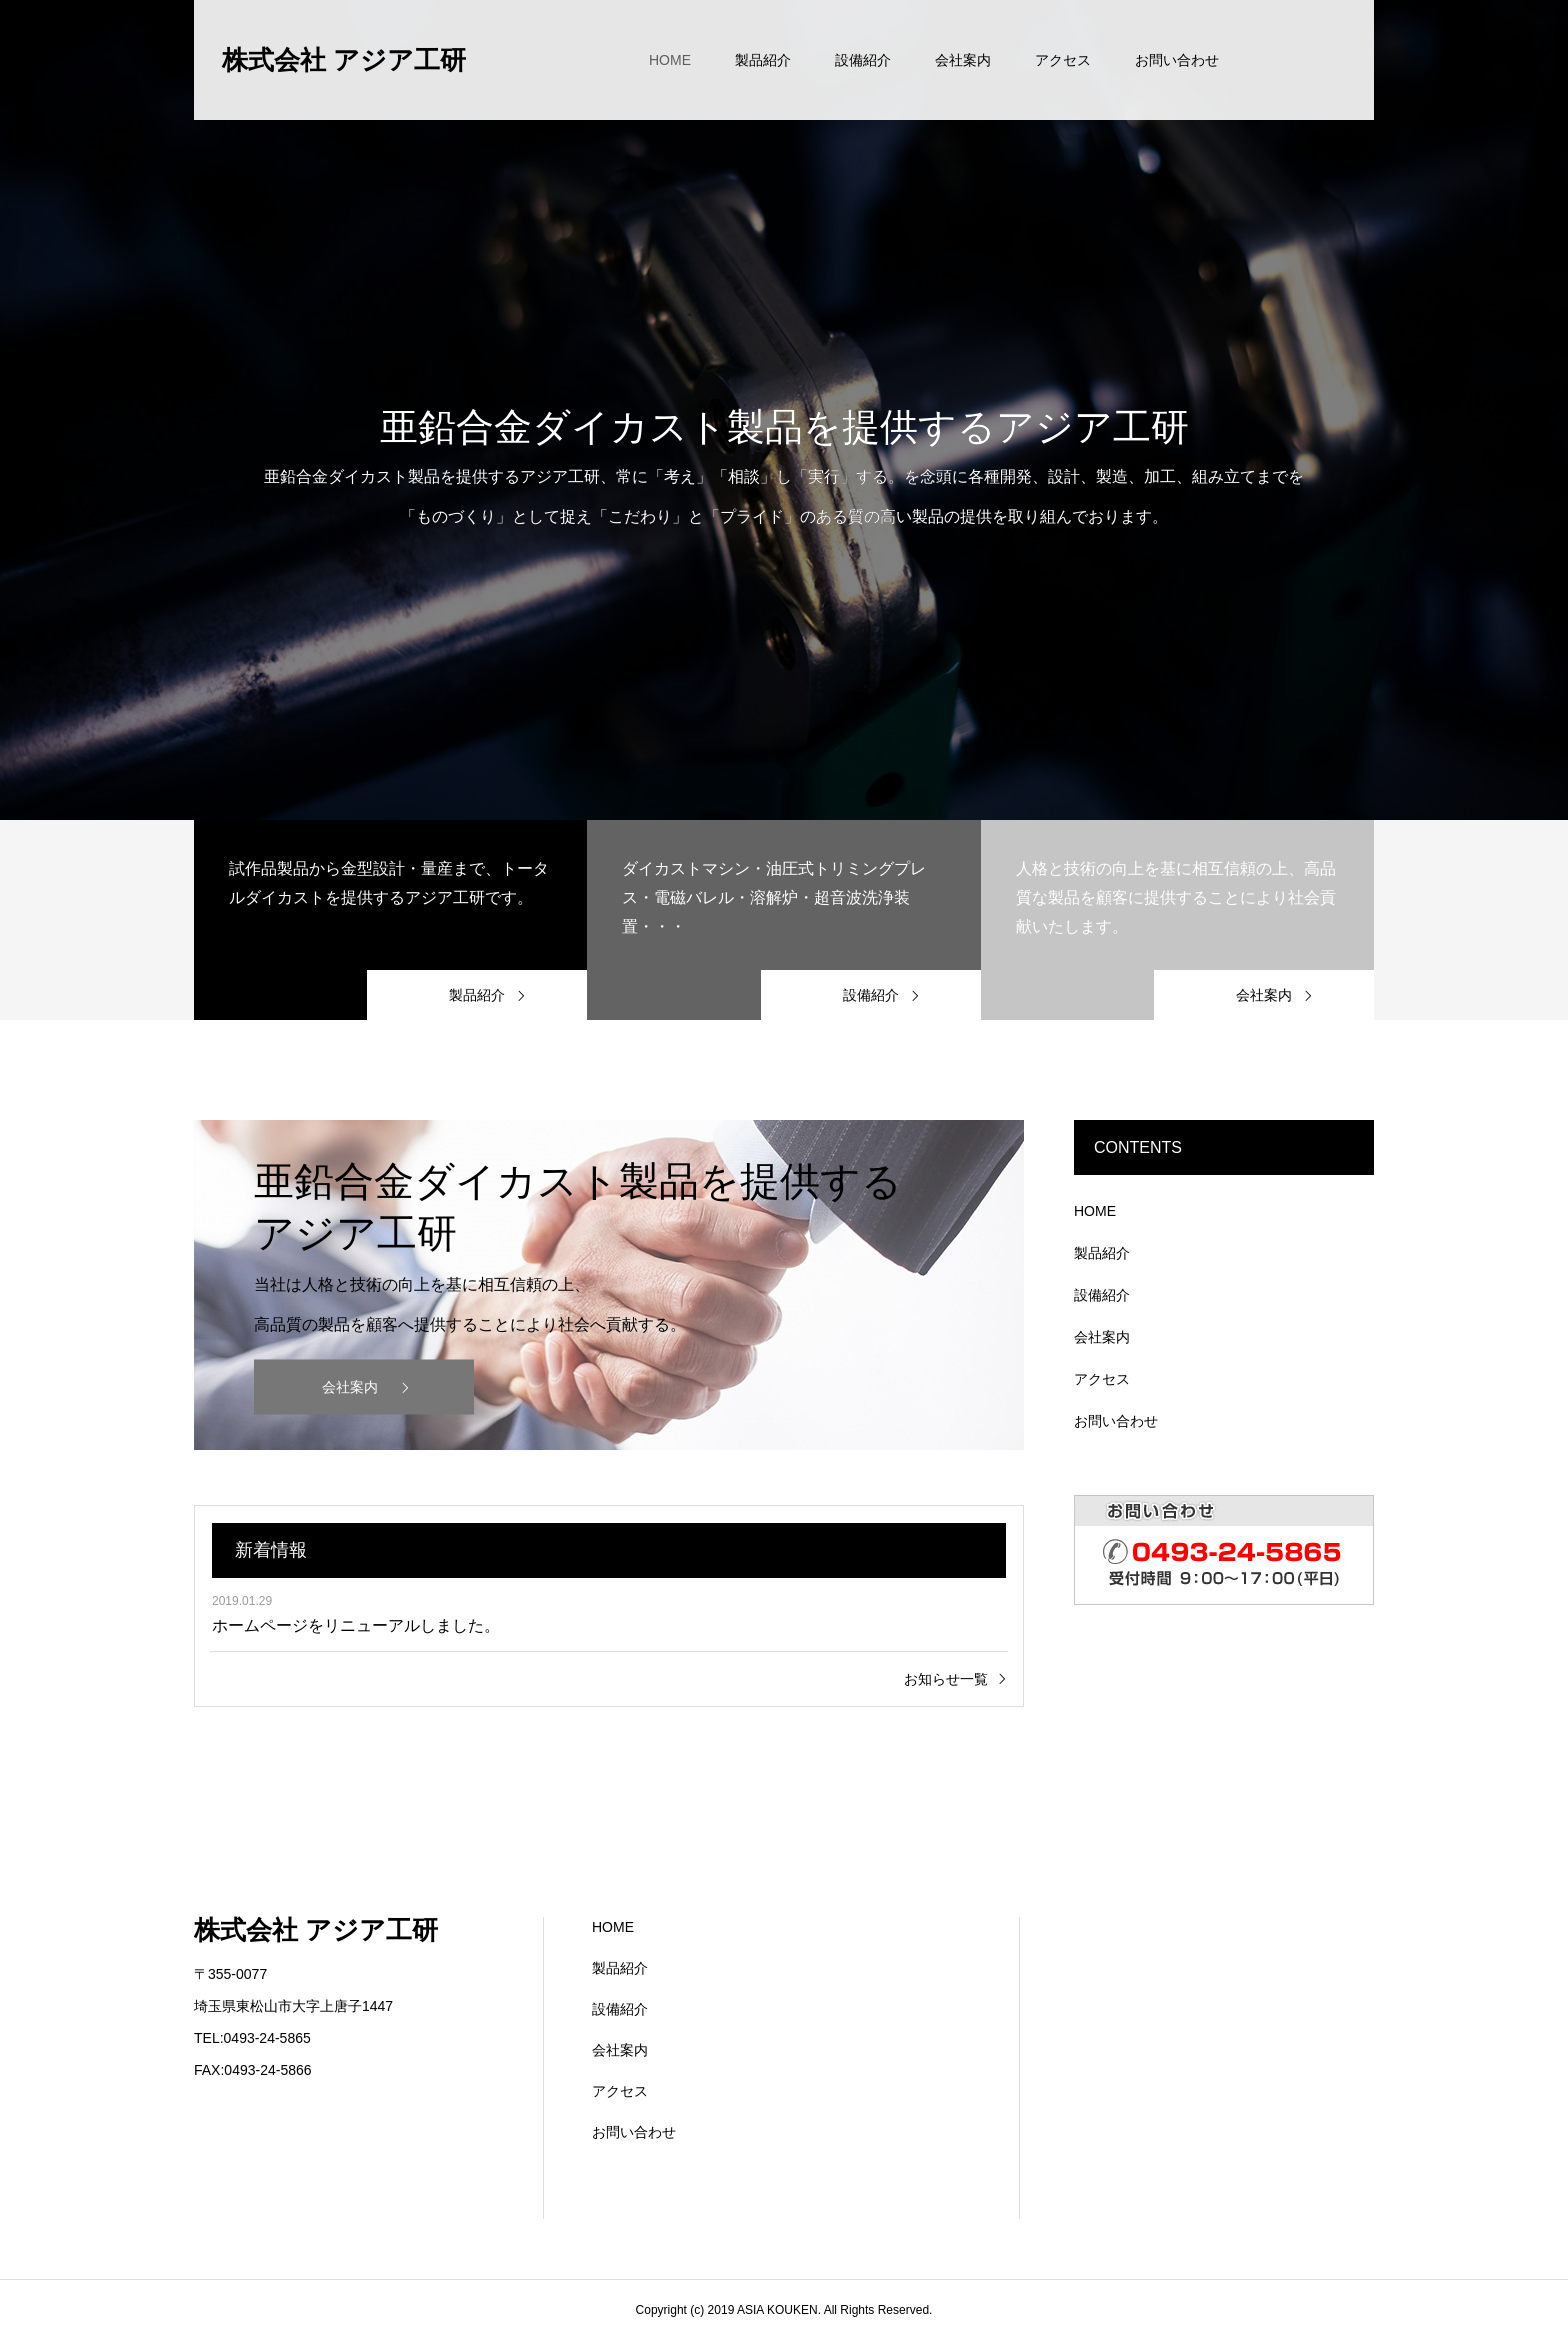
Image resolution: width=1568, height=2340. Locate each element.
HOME (670, 60)
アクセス (1063, 60)
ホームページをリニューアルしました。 (356, 1625)
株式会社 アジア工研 (344, 60)
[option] (784, 410)
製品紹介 (763, 60)
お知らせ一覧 (946, 1679)
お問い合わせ (1177, 60)
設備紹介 (863, 60)
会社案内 (963, 60)
